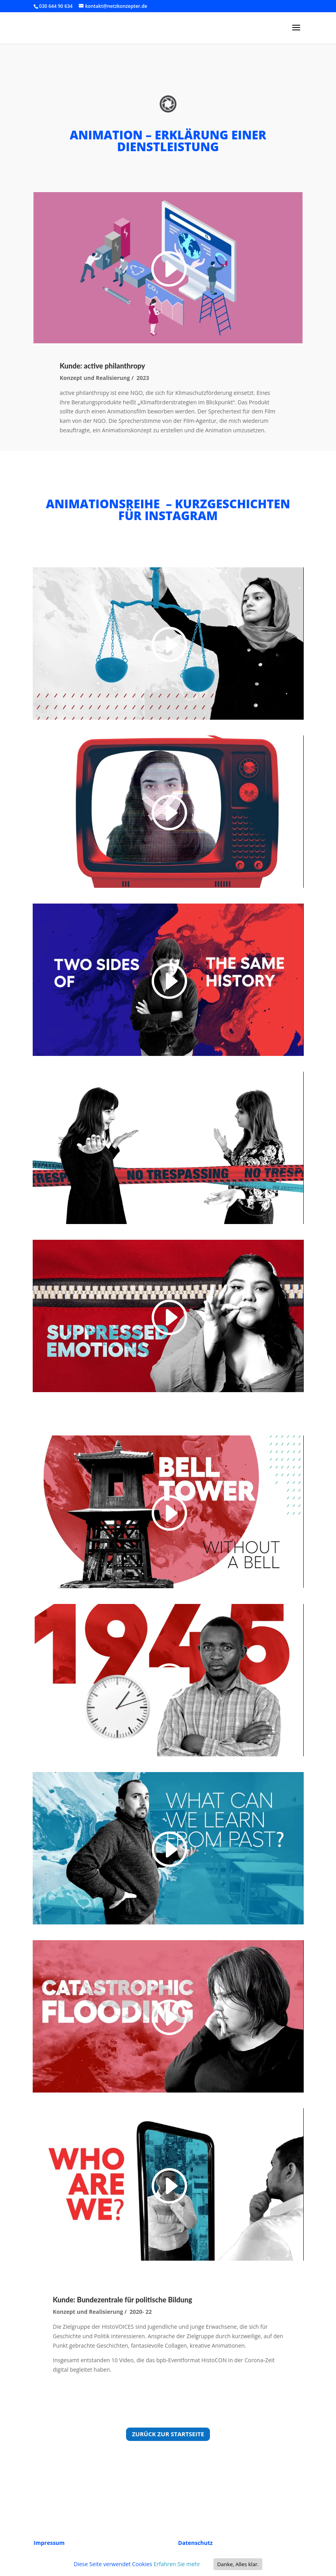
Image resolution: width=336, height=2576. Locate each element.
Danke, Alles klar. (238, 2564)
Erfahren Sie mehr (177, 2564)
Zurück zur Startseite (168, 2434)
